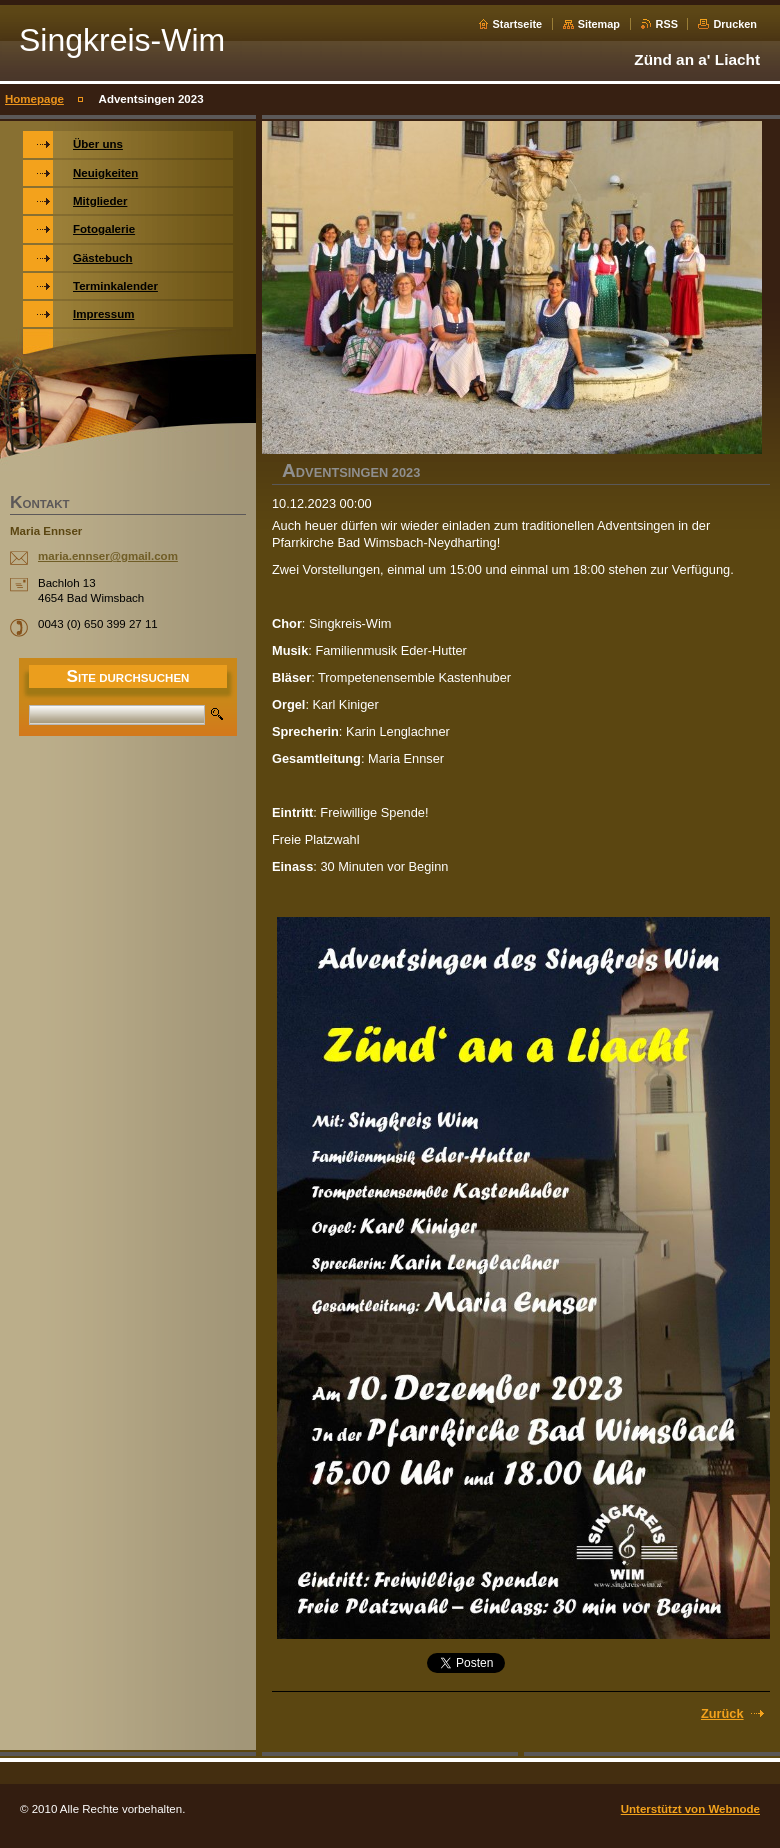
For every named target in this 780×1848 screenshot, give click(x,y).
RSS (667, 24)
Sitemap (599, 24)
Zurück (722, 1713)
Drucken (735, 24)
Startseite (518, 24)
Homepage (34, 99)
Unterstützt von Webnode (690, 1809)
